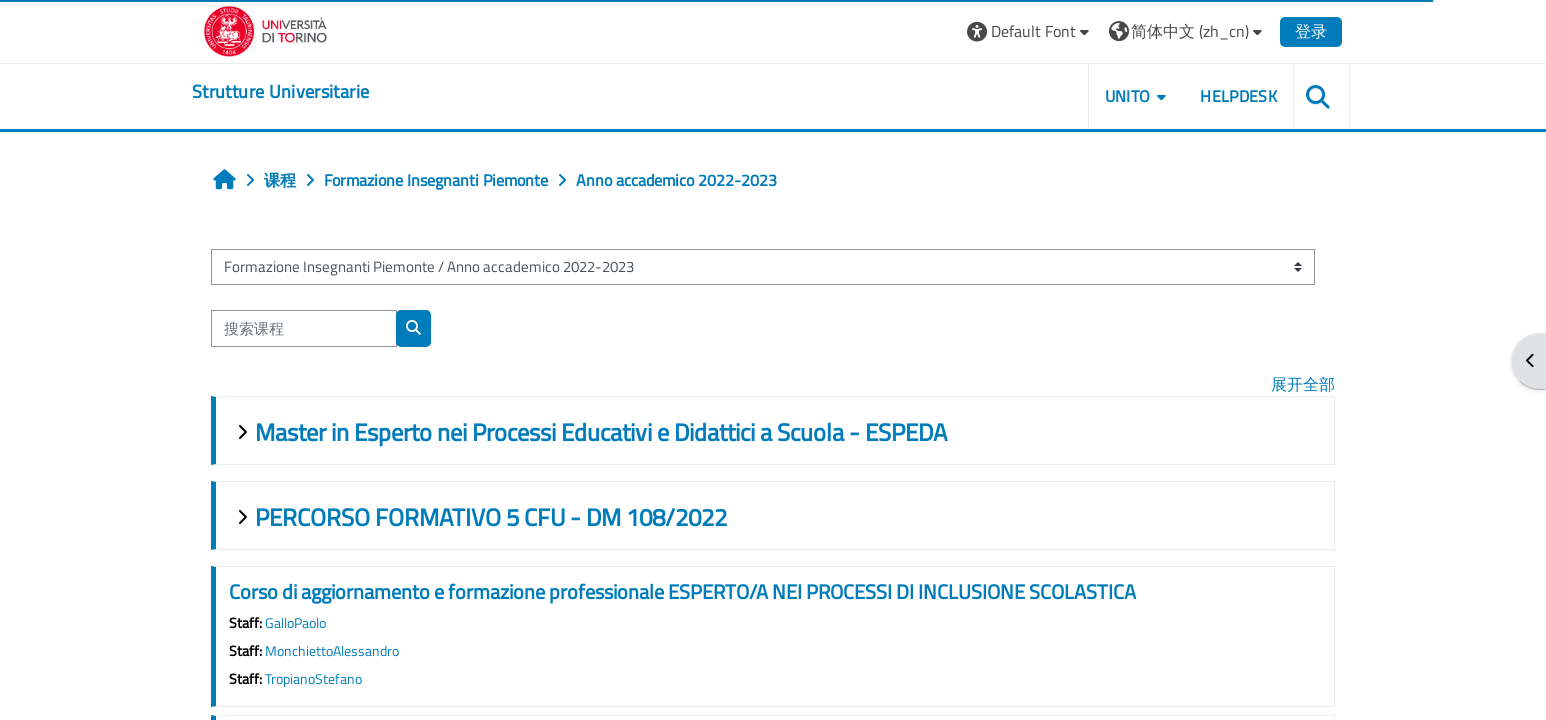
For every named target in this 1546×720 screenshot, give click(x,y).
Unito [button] (1128, 96)
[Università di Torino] (265, 29)
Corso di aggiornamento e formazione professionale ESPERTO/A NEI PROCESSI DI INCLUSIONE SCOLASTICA (682, 591)
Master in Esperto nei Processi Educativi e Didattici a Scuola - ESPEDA (601, 432)
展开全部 (1303, 384)
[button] (1030, 31)
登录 (1311, 31)
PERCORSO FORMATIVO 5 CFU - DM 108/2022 (491, 517)
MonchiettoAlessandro (332, 651)
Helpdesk (1238, 96)
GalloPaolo (295, 623)
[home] (280, 92)
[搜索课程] (304, 328)
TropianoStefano (313, 679)
